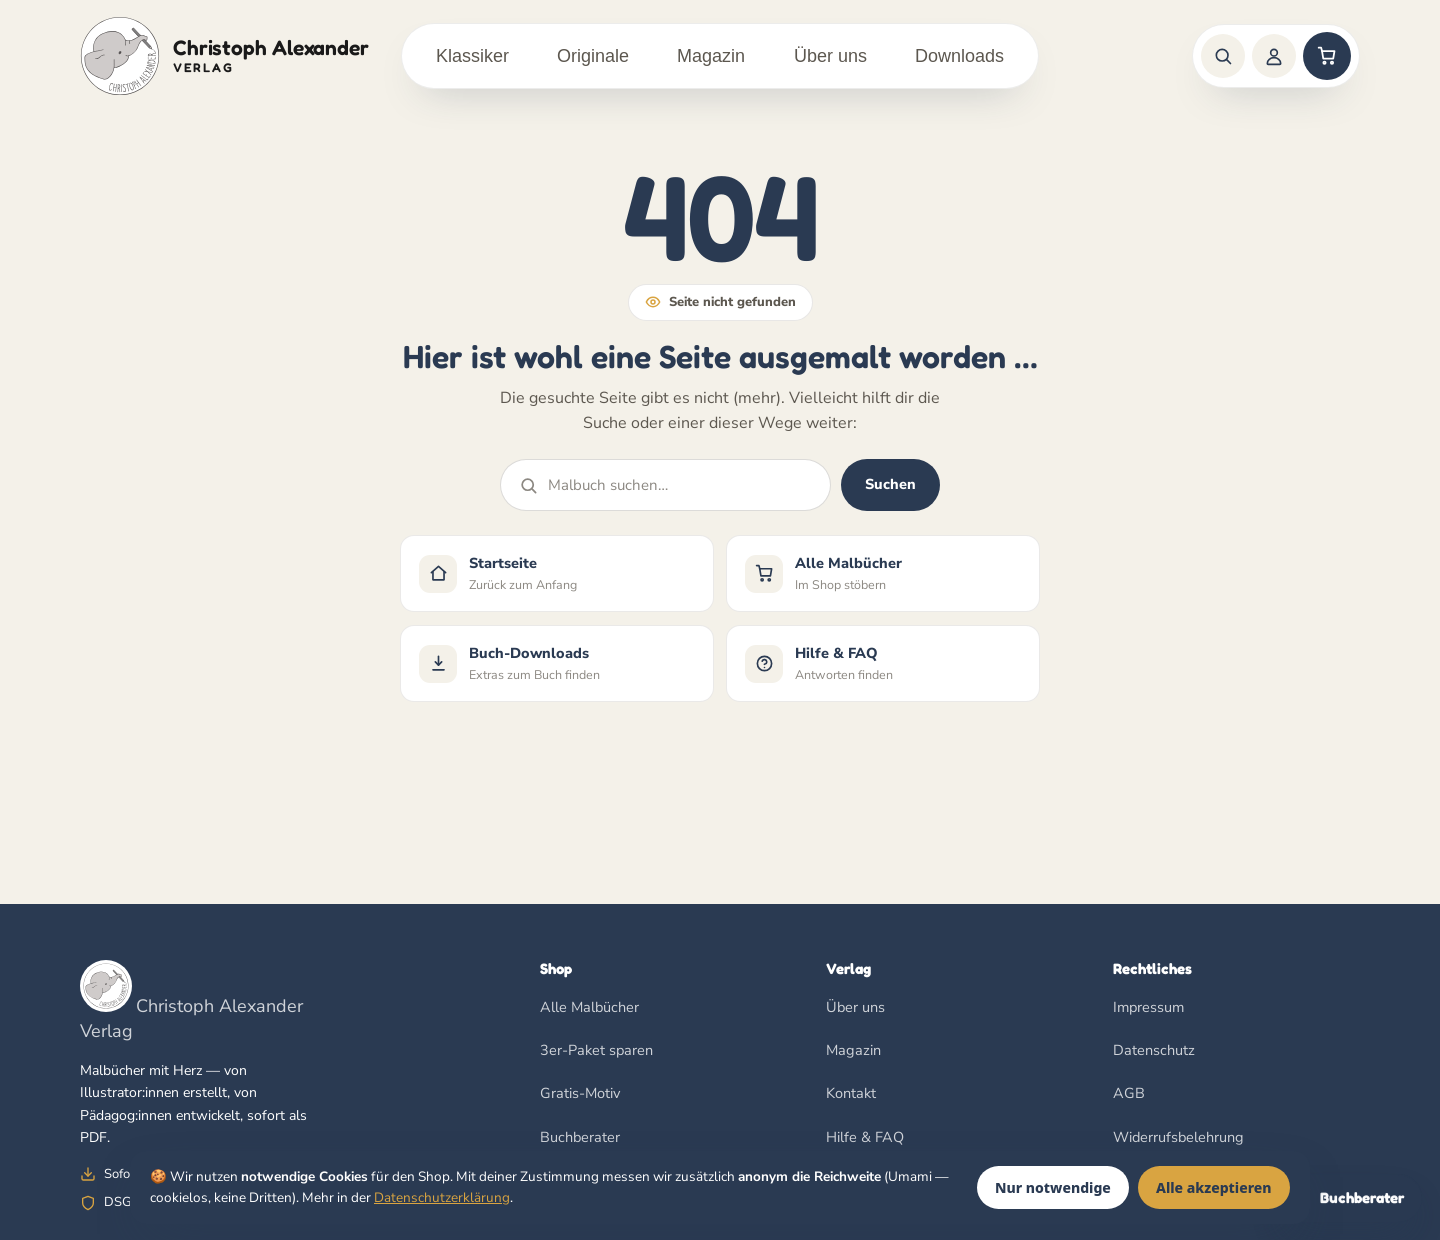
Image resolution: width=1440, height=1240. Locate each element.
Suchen (890, 485)
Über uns (830, 56)
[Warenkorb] (1327, 56)
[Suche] (1223, 56)
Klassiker (472, 56)
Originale (593, 56)
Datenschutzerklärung (442, 1197)
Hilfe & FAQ (865, 1137)
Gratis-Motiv (580, 1094)
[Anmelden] (1274, 56)
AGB (1129, 1094)
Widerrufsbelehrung (1178, 1137)
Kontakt (851, 1094)
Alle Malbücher (589, 1007)
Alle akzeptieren (1214, 1187)
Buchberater (580, 1137)
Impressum (1148, 1007)
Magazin (711, 56)
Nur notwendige (1053, 1187)
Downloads (959, 56)
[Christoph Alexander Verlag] (224, 56)
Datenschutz (1154, 1050)
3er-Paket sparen (596, 1050)
